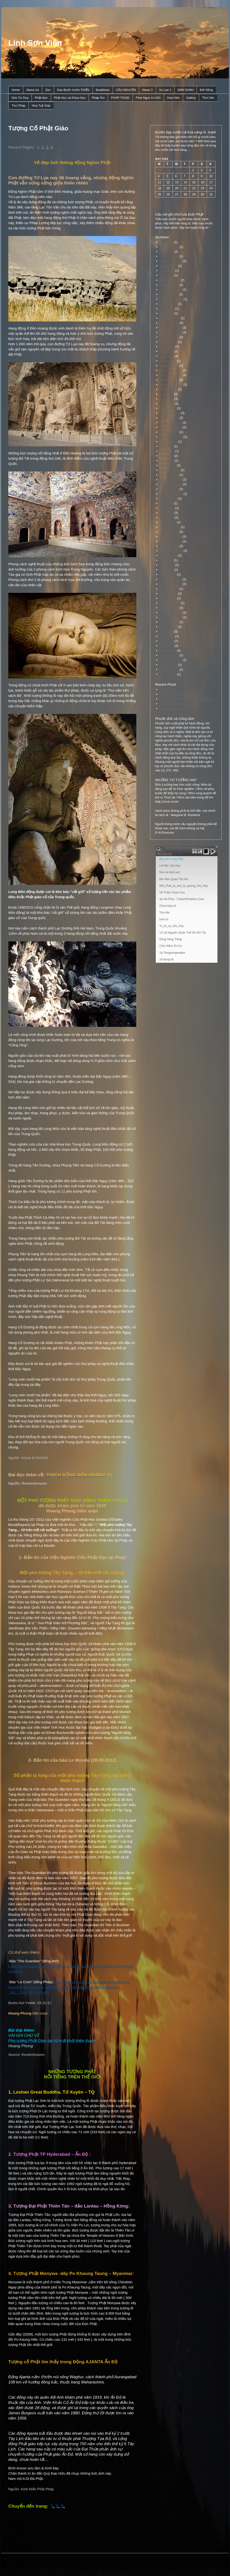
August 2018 (168, 441)
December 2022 (171, 261)
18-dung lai (166, 959)
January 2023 (169, 256)
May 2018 (166, 456)
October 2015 (169, 588)
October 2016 (169, 546)
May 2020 (166, 351)
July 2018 (166, 446)
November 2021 (171, 289)
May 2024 (166, 251)
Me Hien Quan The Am (173, 879)
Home (16, 90)
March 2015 (168, 598)
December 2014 (171, 612)
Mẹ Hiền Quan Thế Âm (175, 703)
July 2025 (166, 242)
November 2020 (171, 332)
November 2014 (171, 617)
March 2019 (168, 408)
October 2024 (169, 247)
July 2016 (166, 560)
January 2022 (169, 285)
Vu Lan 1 (165, 90)
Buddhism (103, 90)
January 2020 (169, 365)
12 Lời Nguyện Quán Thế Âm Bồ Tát (182, 932)
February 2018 (170, 470)
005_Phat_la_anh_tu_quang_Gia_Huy (183, 885)
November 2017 (171, 484)
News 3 (147, 90)
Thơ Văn (208, 97)
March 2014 (168, 650)
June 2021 (167, 308)
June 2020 (167, 346)
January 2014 (169, 655)
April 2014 (167, 645)
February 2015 (170, 603)
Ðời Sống (206, 90)
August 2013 (168, 664)
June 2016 (167, 565)
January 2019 (169, 418)
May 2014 (166, 641)
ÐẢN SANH (185, 90)
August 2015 (168, 593)
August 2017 (168, 498)
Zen (48, 90)
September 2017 (171, 493)
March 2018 (168, 465)
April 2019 (167, 403)
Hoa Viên (173, 97)
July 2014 (166, 631)
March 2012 (168, 674)
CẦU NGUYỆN (126, 90)
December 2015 (171, 579)
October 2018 (169, 432)
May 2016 (166, 569)
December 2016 (171, 536)
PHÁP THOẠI (120, 97)
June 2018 (167, 451)
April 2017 (167, 517)
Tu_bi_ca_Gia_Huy (171, 926)
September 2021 (171, 299)
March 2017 (168, 522)
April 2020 (167, 356)
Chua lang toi (167, 905)
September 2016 (171, 550)
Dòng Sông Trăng (170, 939)
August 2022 (168, 266)
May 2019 (166, 399)
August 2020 (168, 342)
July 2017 (166, 503)
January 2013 (169, 669)
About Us (32, 90)
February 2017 (170, 527)
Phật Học (41, 97)
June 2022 (167, 270)
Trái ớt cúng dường (173, 694)
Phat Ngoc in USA (148, 97)
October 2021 (169, 294)
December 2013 (171, 660)
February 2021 (170, 318)
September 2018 (171, 437)
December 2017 (171, 479)
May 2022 (166, 275)
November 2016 (171, 541)
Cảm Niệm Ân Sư (170, 946)
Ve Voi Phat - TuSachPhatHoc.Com (181, 899)
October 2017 (169, 489)
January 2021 (169, 323)
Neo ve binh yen (169, 872)
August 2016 (168, 555)
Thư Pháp (18, 105)
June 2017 (167, 508)
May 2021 (166, 313)
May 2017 (166, 512)
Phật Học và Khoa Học (70, 97)
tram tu (163, 919)
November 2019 (171, 375)
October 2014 (169, 622)
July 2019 (166, 394)
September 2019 (171, 384)
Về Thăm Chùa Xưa (172, 892)
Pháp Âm (98, 97)
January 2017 (169, 531)
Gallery (191, 97)
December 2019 (171, 370)
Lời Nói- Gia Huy (169, 865)
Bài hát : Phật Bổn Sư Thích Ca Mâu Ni (187, 699)
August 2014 (168, 626)
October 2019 (169, 380)
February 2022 (170, 280)
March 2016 (168, 574)
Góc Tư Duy (20, 97)
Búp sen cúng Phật (171, 859)
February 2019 (170, 413)
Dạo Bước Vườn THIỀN (73, 90)
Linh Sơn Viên (35, 42)
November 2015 (171, 584)
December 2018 (171, 422)
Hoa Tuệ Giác (41, 105)
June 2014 (167, 636)
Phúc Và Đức (169, 689)
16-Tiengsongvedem (172, 952)
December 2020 (171, 327)
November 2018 (171, 427)
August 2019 (168, 389)
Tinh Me (164, 912)
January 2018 (169, 475)
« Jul (158, 205)
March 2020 (168, 361)
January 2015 (169, 607)
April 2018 (167, 460)
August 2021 (168, 304)
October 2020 (169, 337)
